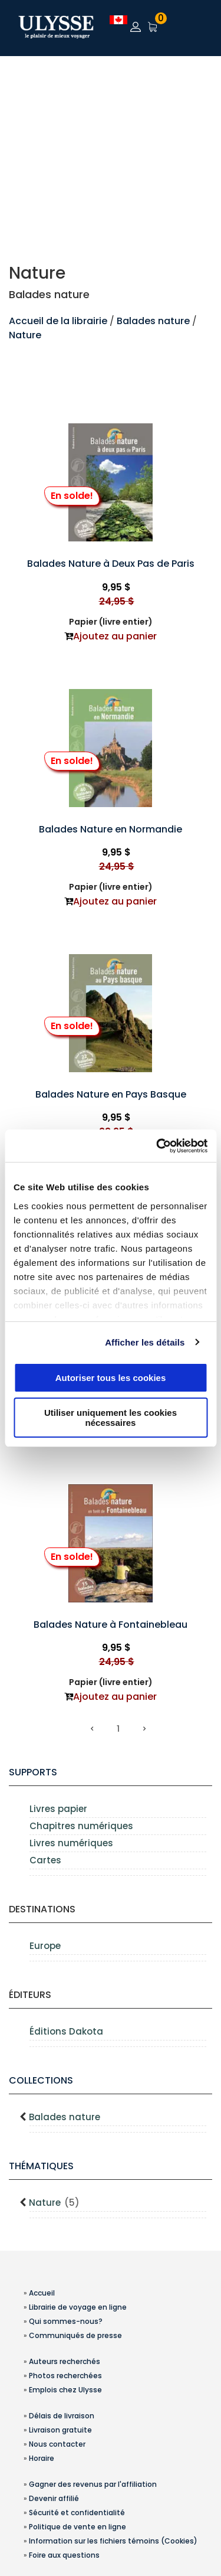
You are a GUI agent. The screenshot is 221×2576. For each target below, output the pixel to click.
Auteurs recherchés (64, 2361)
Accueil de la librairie (58, 321)
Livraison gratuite (60, 2430)
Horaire (41, 2458)
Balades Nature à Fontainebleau (110, 1624)
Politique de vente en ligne (77, 2527)
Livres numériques (71, 1843)
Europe (45, 1946)
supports (33, 1772)
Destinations (42, 1909)
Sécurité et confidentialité (77, 2513)
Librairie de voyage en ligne (78, 2307)
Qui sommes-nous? (66, 2321)
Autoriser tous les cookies (110, 1378)
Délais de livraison (61, 2416)
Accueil (42, 2293)
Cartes (45, 1860)
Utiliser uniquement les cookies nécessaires (110, 1418)
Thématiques (41, 2166)
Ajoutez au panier (115, 636)
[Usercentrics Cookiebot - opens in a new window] (157, 1146)
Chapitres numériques (81, 1826)
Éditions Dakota (66, 2031)
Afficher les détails (144, 1342)
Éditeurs (30, 1995)
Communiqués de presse (75, 2335)
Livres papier (58, 1809)
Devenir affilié (54, 2498)
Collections (41, 2080)
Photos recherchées (65, 2376)
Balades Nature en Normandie (110, 829)
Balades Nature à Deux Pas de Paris (110, 563)
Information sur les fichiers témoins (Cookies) (113, 2541)
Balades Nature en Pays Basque (110, 1094)
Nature (25, 335)
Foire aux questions (64, 2555)
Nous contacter (57, 2444)
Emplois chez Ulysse (65, 2390)
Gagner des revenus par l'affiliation (93, 2484)
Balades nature (153, 321)
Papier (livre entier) (111, 622)
